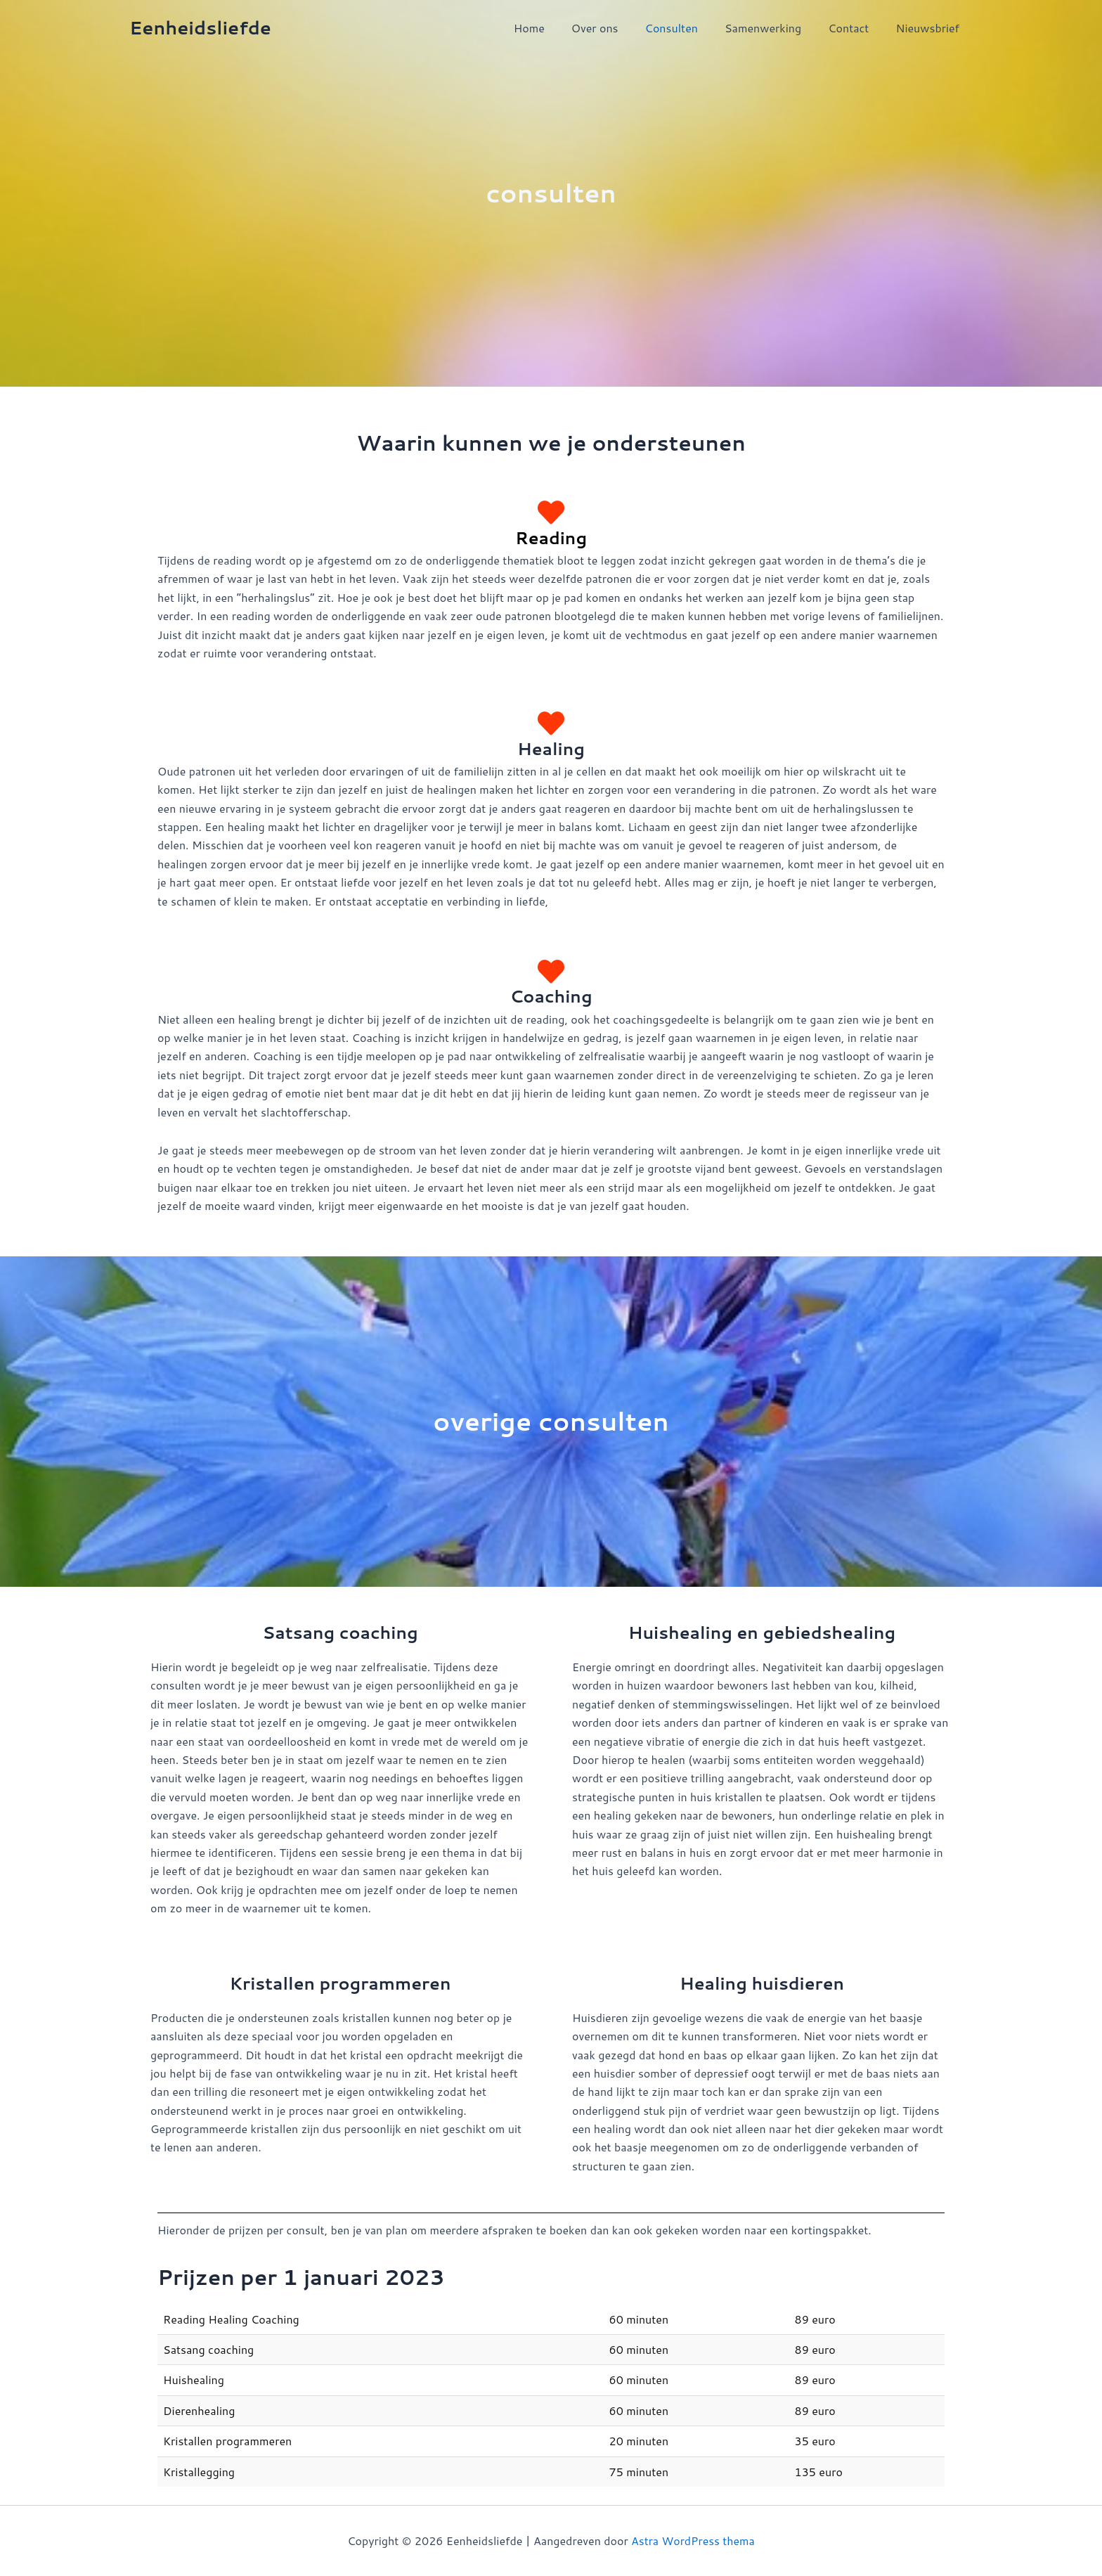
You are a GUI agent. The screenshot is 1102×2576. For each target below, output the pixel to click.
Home (552, 28)
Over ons (613, 28)
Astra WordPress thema (692, 2540)
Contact (854, 28)
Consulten (686, 28)
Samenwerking (773, 28)
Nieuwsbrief (929, 28)
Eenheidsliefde (200, 27)
